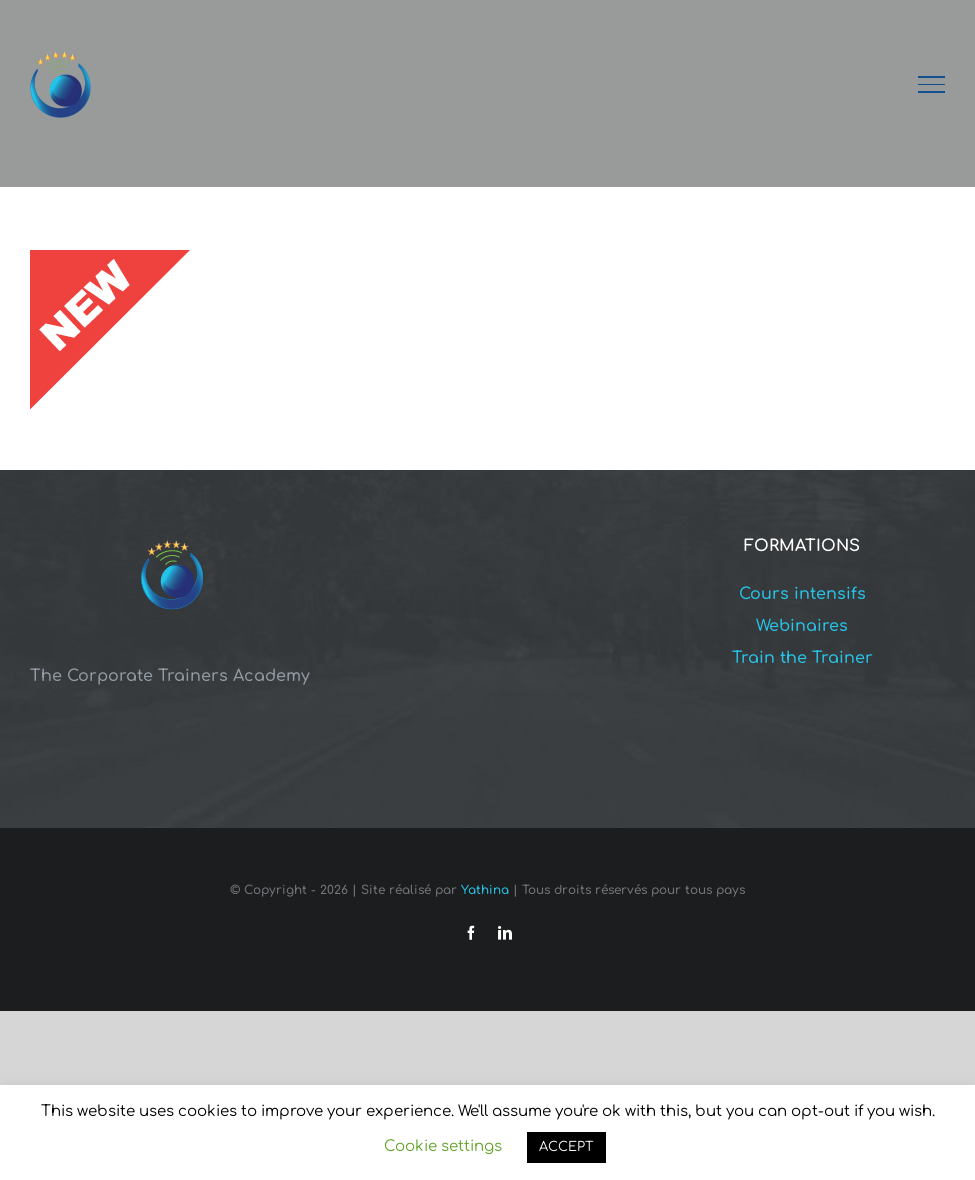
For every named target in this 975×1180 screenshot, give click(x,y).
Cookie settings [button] (443, 1146)
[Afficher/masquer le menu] (932, 84)
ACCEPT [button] (566, 1147)
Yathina (485, 890)
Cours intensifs (802, 594)
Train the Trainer (802, 658)
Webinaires (802, 626)
